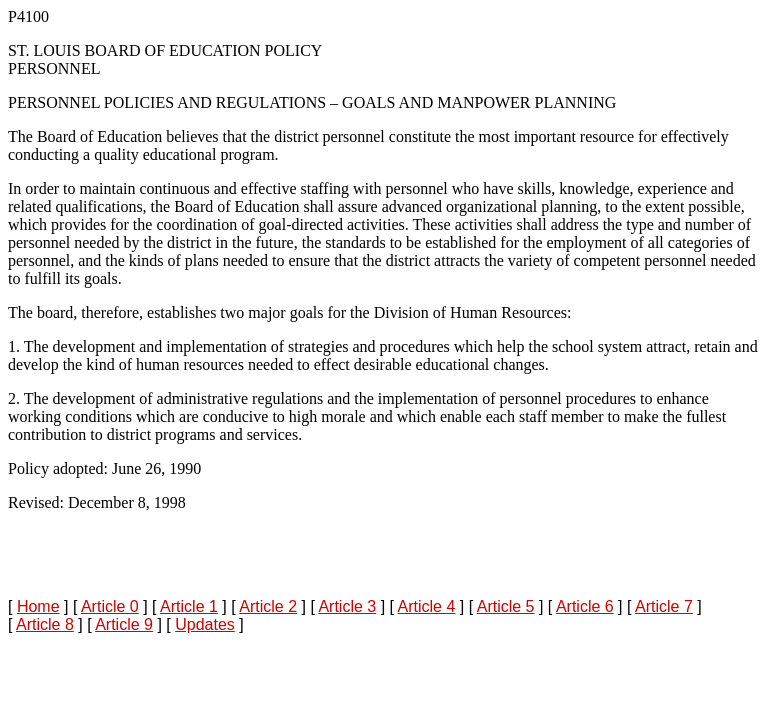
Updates (205, 624)
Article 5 (506, 606)
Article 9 (124, 624)
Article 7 (664, 606)
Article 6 (585, 606)
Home (38, 606)
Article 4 (427, 606)
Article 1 (189, 606)
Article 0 (110, 606)
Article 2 (268, 606)
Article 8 (45, 624)
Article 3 (347, 606)
